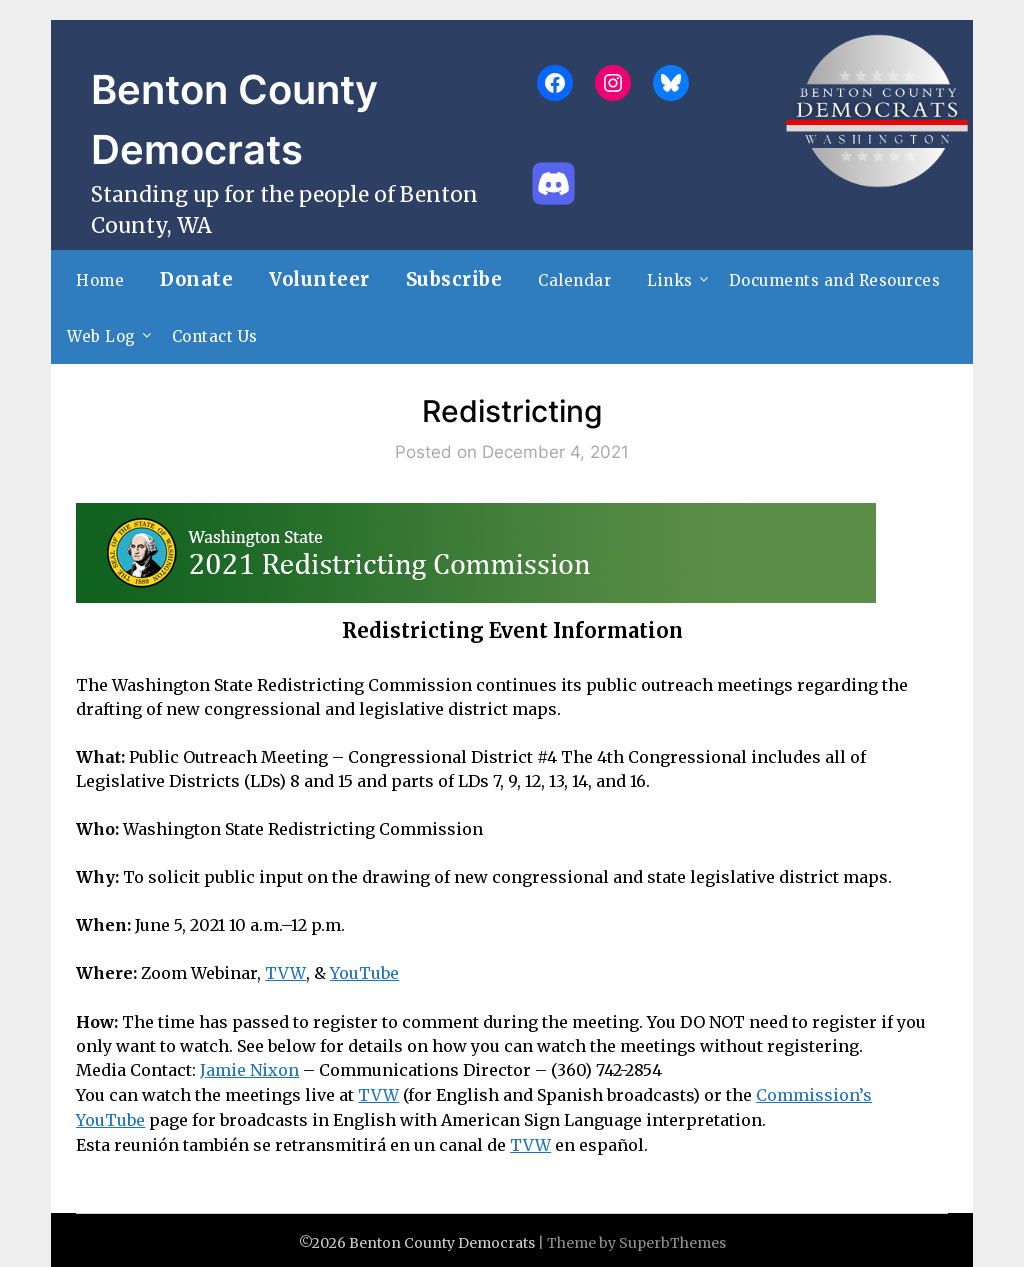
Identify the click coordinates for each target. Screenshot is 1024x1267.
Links (670, 280)
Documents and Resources (835, 280)
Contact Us (215, 336)
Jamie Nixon (249, 1069)
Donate (196, 279)
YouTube (362, 973)
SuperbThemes (672, 1238)
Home (100, 280)
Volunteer (319, 279)
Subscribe (454, 279)
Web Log (101, 336)
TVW (284, 973)
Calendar (574, 280)
